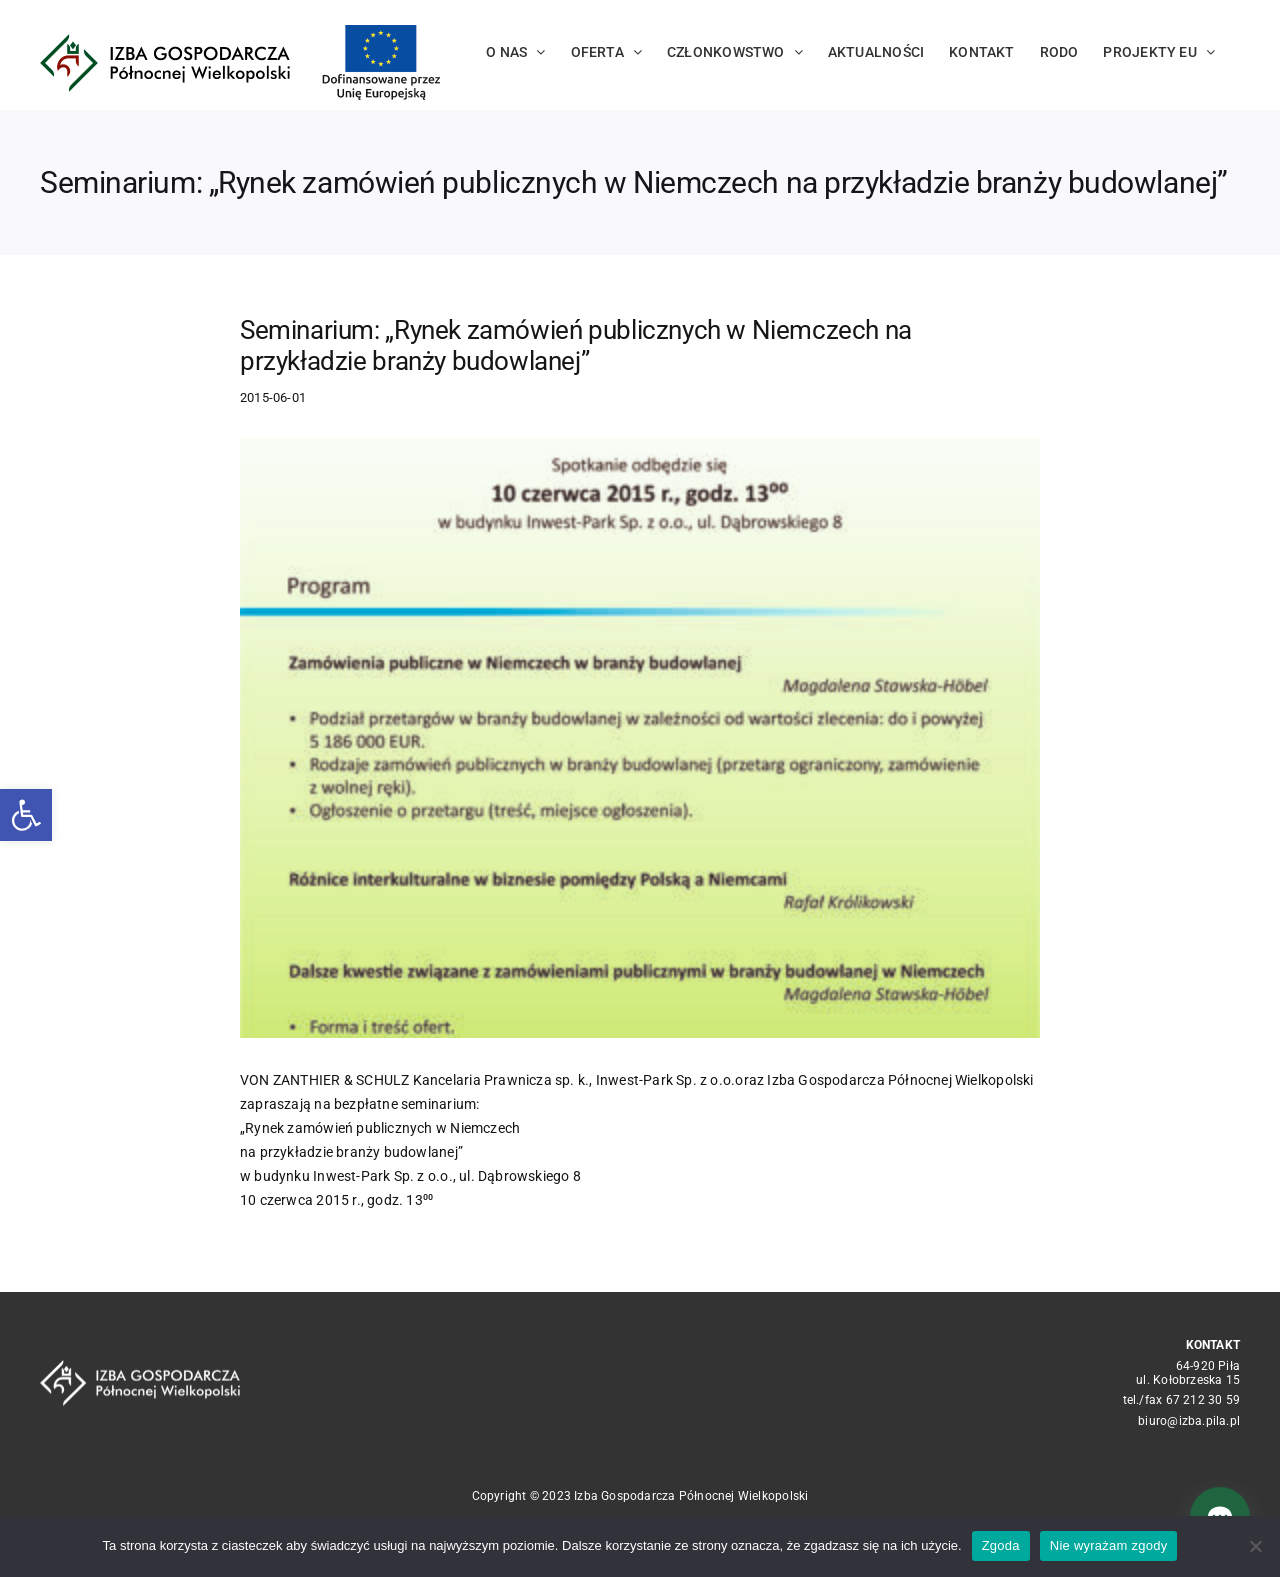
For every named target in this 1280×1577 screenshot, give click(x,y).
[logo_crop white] (140, 1367)
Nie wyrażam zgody (1109, 1545)
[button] (26, 815)
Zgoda (1001, 1545)
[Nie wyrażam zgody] (1255, 1546)
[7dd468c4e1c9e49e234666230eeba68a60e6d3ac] (640, 738)
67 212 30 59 (1203, 1400)
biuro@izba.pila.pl (1189, 1421)
